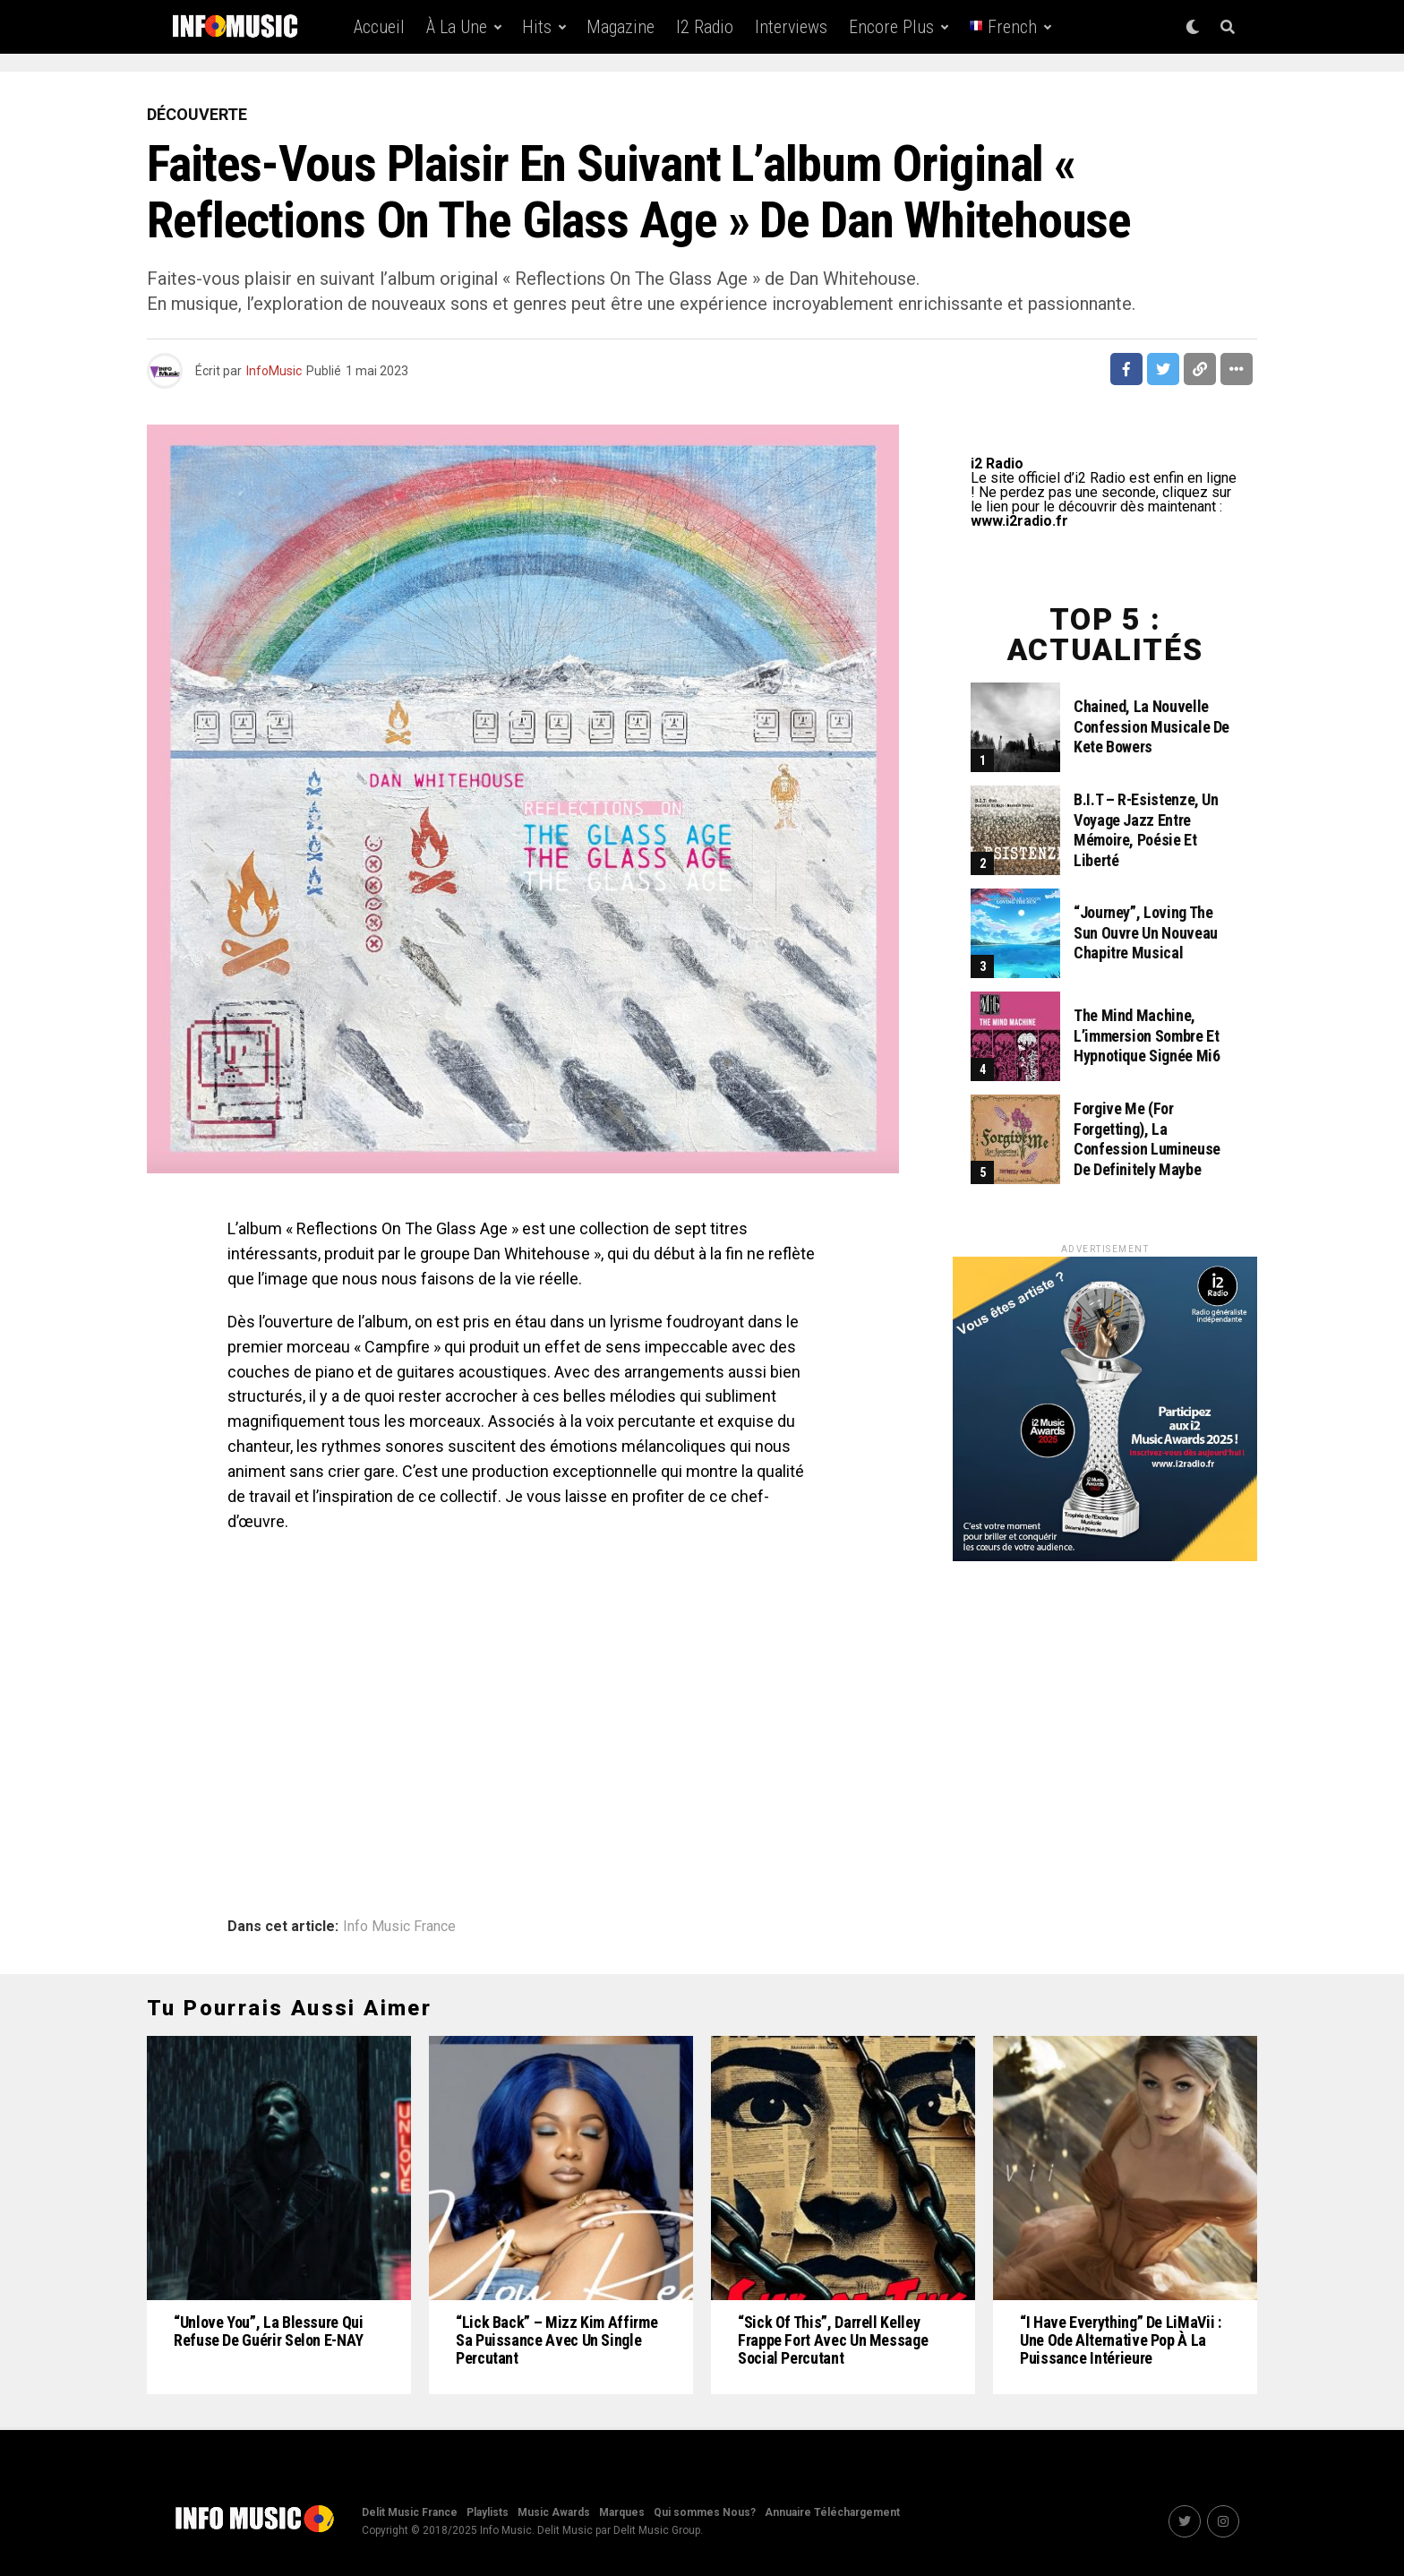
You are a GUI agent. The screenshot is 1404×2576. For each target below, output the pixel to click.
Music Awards (554, 2512)
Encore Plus (891, 27)
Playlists (488, 2512)
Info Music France (399, 1926)
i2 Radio (704, 27)
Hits (537, 27)
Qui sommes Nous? (705, 2512)
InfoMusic (274, 371)
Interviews (791, 27)
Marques (622, 2512)
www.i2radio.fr (1019, 520)
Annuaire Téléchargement (832, 2512)
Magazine (620, 27)
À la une (456, 27)
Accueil (379, 27)
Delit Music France (410, 2512)
